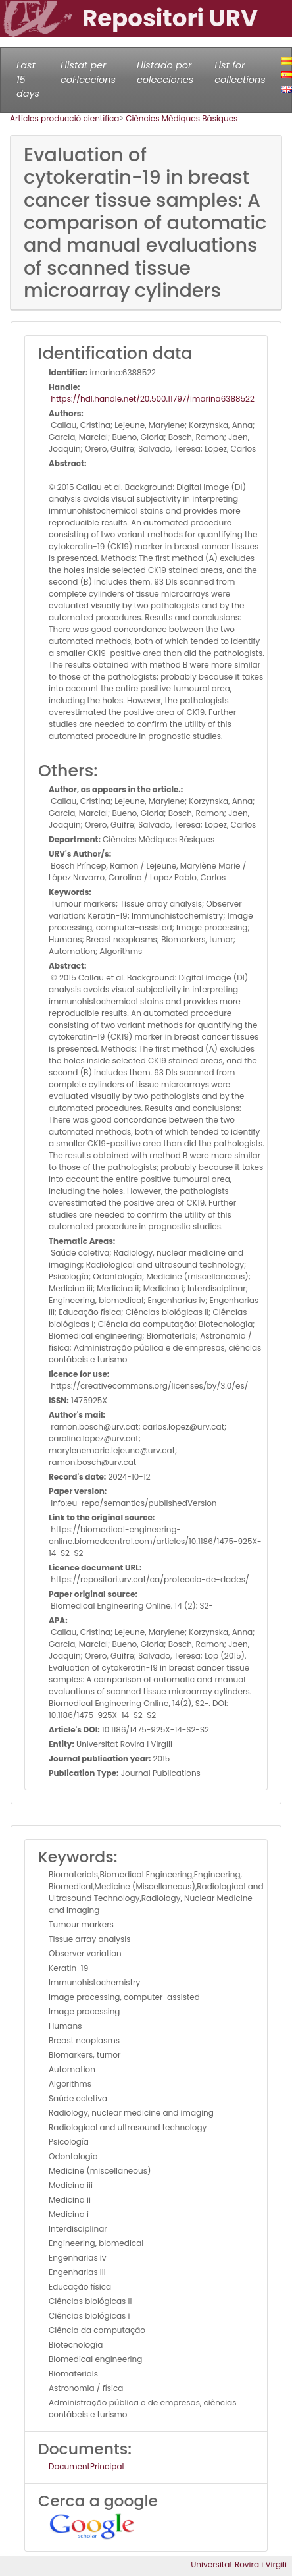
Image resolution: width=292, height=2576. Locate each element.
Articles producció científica (64, 118)
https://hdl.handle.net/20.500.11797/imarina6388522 (152, 398)
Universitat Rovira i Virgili (239, 2564)
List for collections (239, 72)
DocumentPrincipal (86, 2466)
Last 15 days (27, 79)
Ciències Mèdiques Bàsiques (181, 118)
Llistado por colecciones (165, 72)
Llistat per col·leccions (88, 72)
